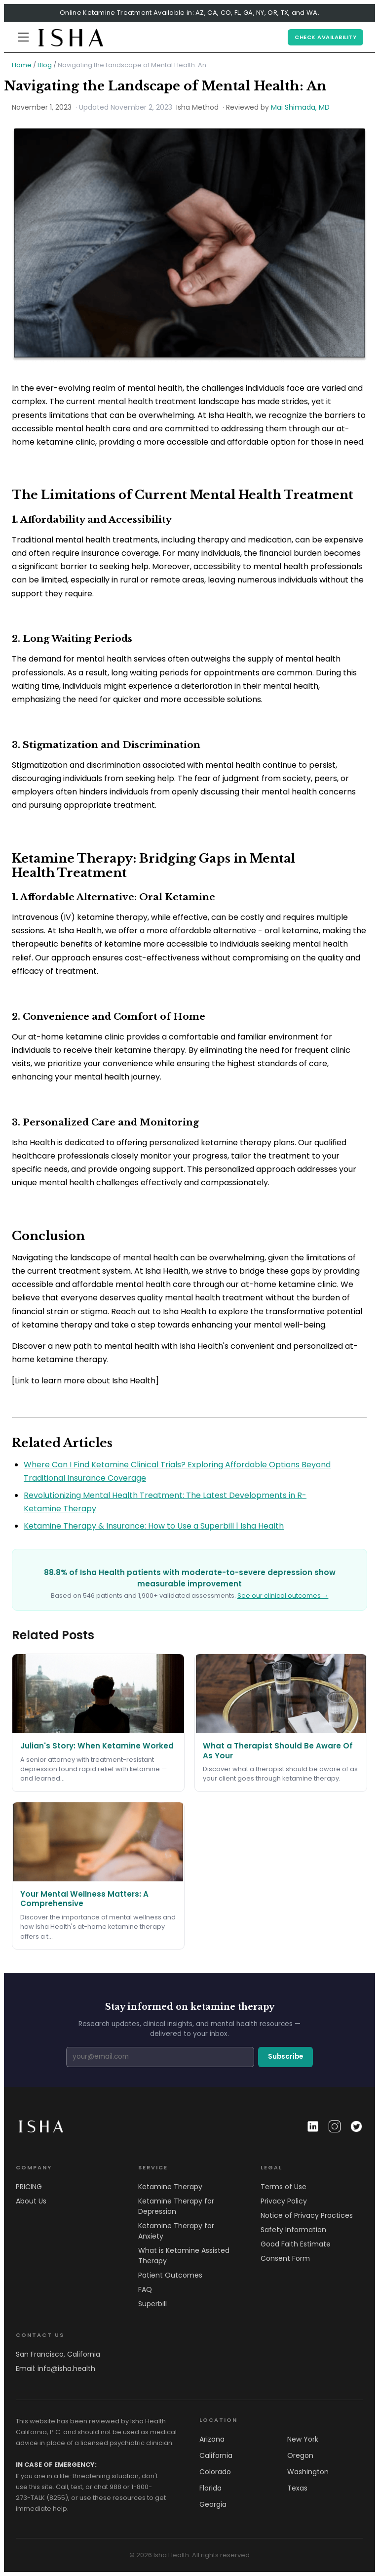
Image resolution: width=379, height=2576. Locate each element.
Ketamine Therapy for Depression (176, 2206)
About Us (31, 2201)
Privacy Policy (284, 2201)
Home (22, 65)
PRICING (29, 2187)
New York (302, 2439)
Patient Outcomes (170, 2275)
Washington (308, 2472)
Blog (45, 65)
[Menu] (23, 37)
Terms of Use (283, 2187)
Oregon (300, 2455)
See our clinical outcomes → (283, 1595)
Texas (297, 2488)
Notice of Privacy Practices (307, 2215)
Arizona (212, 2439)
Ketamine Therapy (170, 2187)
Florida (210, 2488)
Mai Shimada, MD (300, 107)
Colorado (215, 2472)
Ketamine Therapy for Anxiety (176, 2231)
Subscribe (285, 2056)
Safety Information (293, 2230)
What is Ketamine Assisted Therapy (183, 2255)
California (215, 2455)
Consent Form (285, 2258)
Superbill (152, 2304)
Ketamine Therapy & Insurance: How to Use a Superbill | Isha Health (154, 1526)
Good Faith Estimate (296, 2244)
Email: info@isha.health (55, 2368)
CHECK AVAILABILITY (325, 37)
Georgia (213, 2504)
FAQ (145, 2289)
